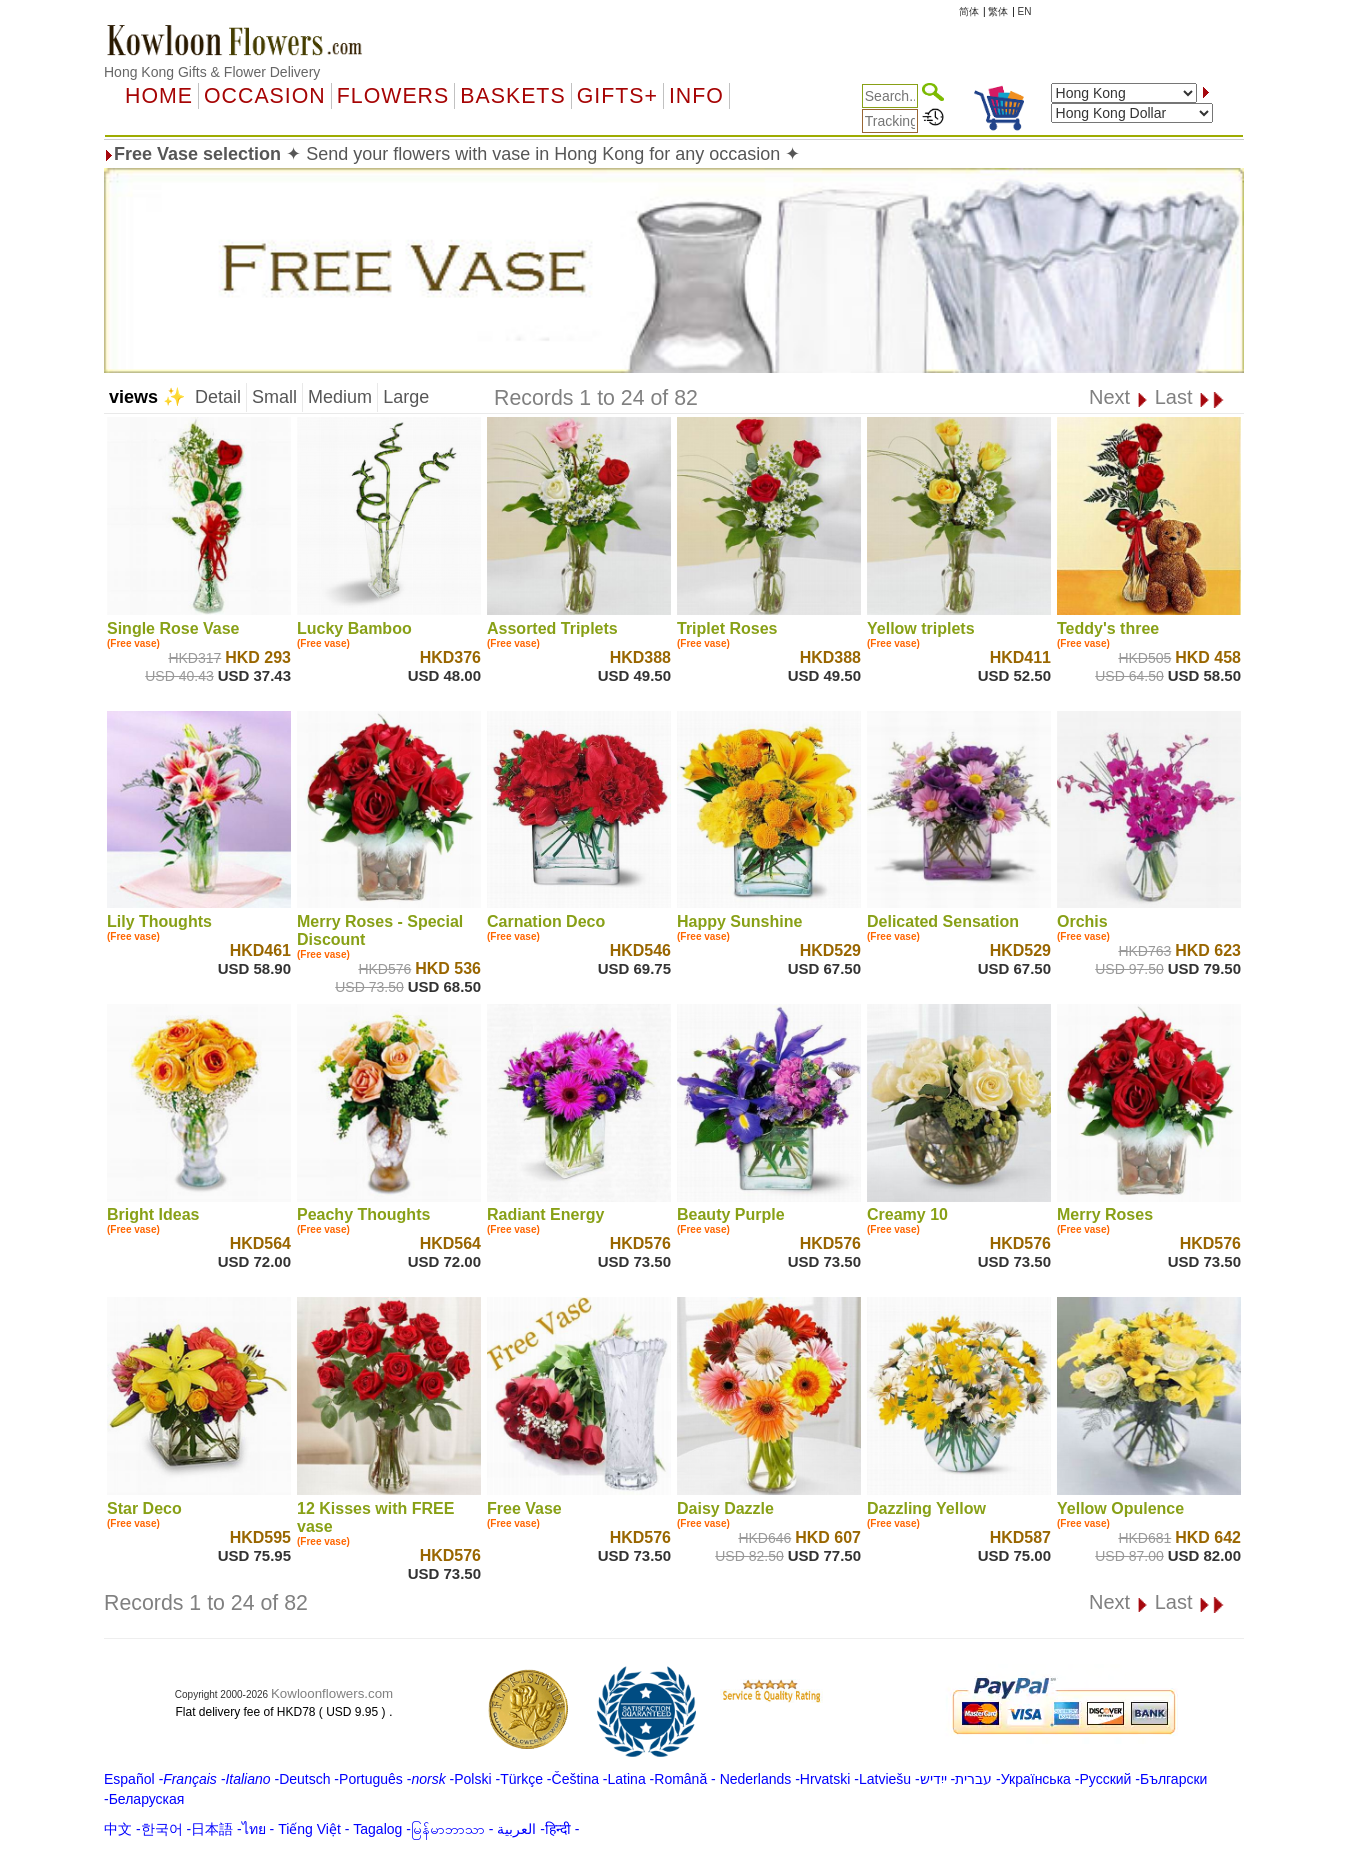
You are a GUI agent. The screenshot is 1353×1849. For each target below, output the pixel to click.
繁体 (998, 11)
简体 (969, 11)
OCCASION (265, 96)
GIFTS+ (617, 96)
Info (696, 96)
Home (159, 96)
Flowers (393, 96)
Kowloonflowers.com (332, 1693)
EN (1025, 11)
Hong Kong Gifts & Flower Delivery (212, 72)
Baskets (512, 96)
